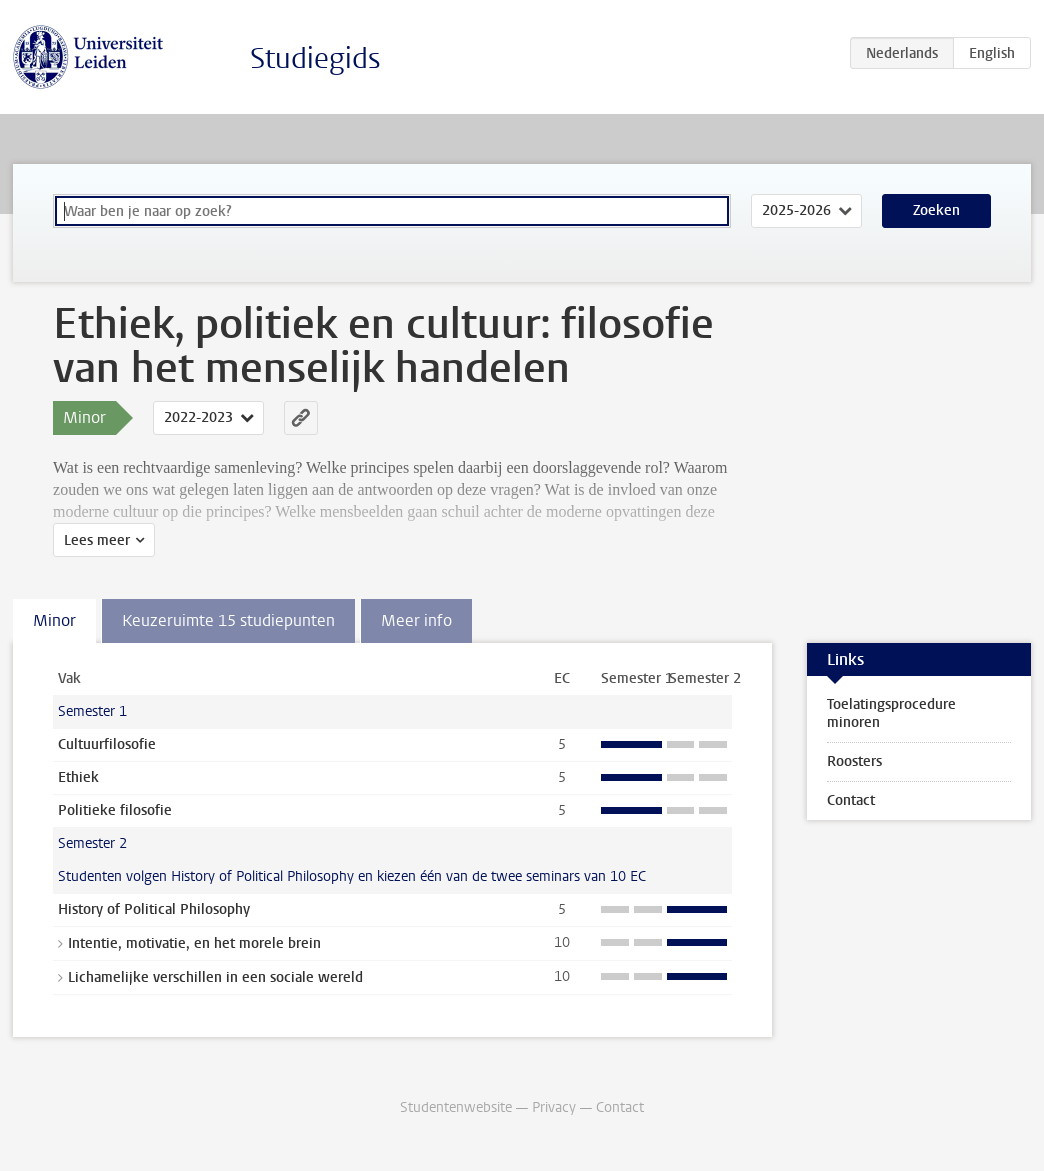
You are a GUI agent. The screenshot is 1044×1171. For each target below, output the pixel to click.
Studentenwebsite (456, 1107)
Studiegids (315, 58)
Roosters (854, 761)
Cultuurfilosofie (107, 744)
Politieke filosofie (115, 810)
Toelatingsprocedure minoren (891, 713)
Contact (851, 800)
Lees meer (97, 540)
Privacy (554, 1107)
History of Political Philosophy (154, 909)
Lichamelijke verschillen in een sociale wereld (215, 977)
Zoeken (936, 210)
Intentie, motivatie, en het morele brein (194, 943)
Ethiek (78, 777)
